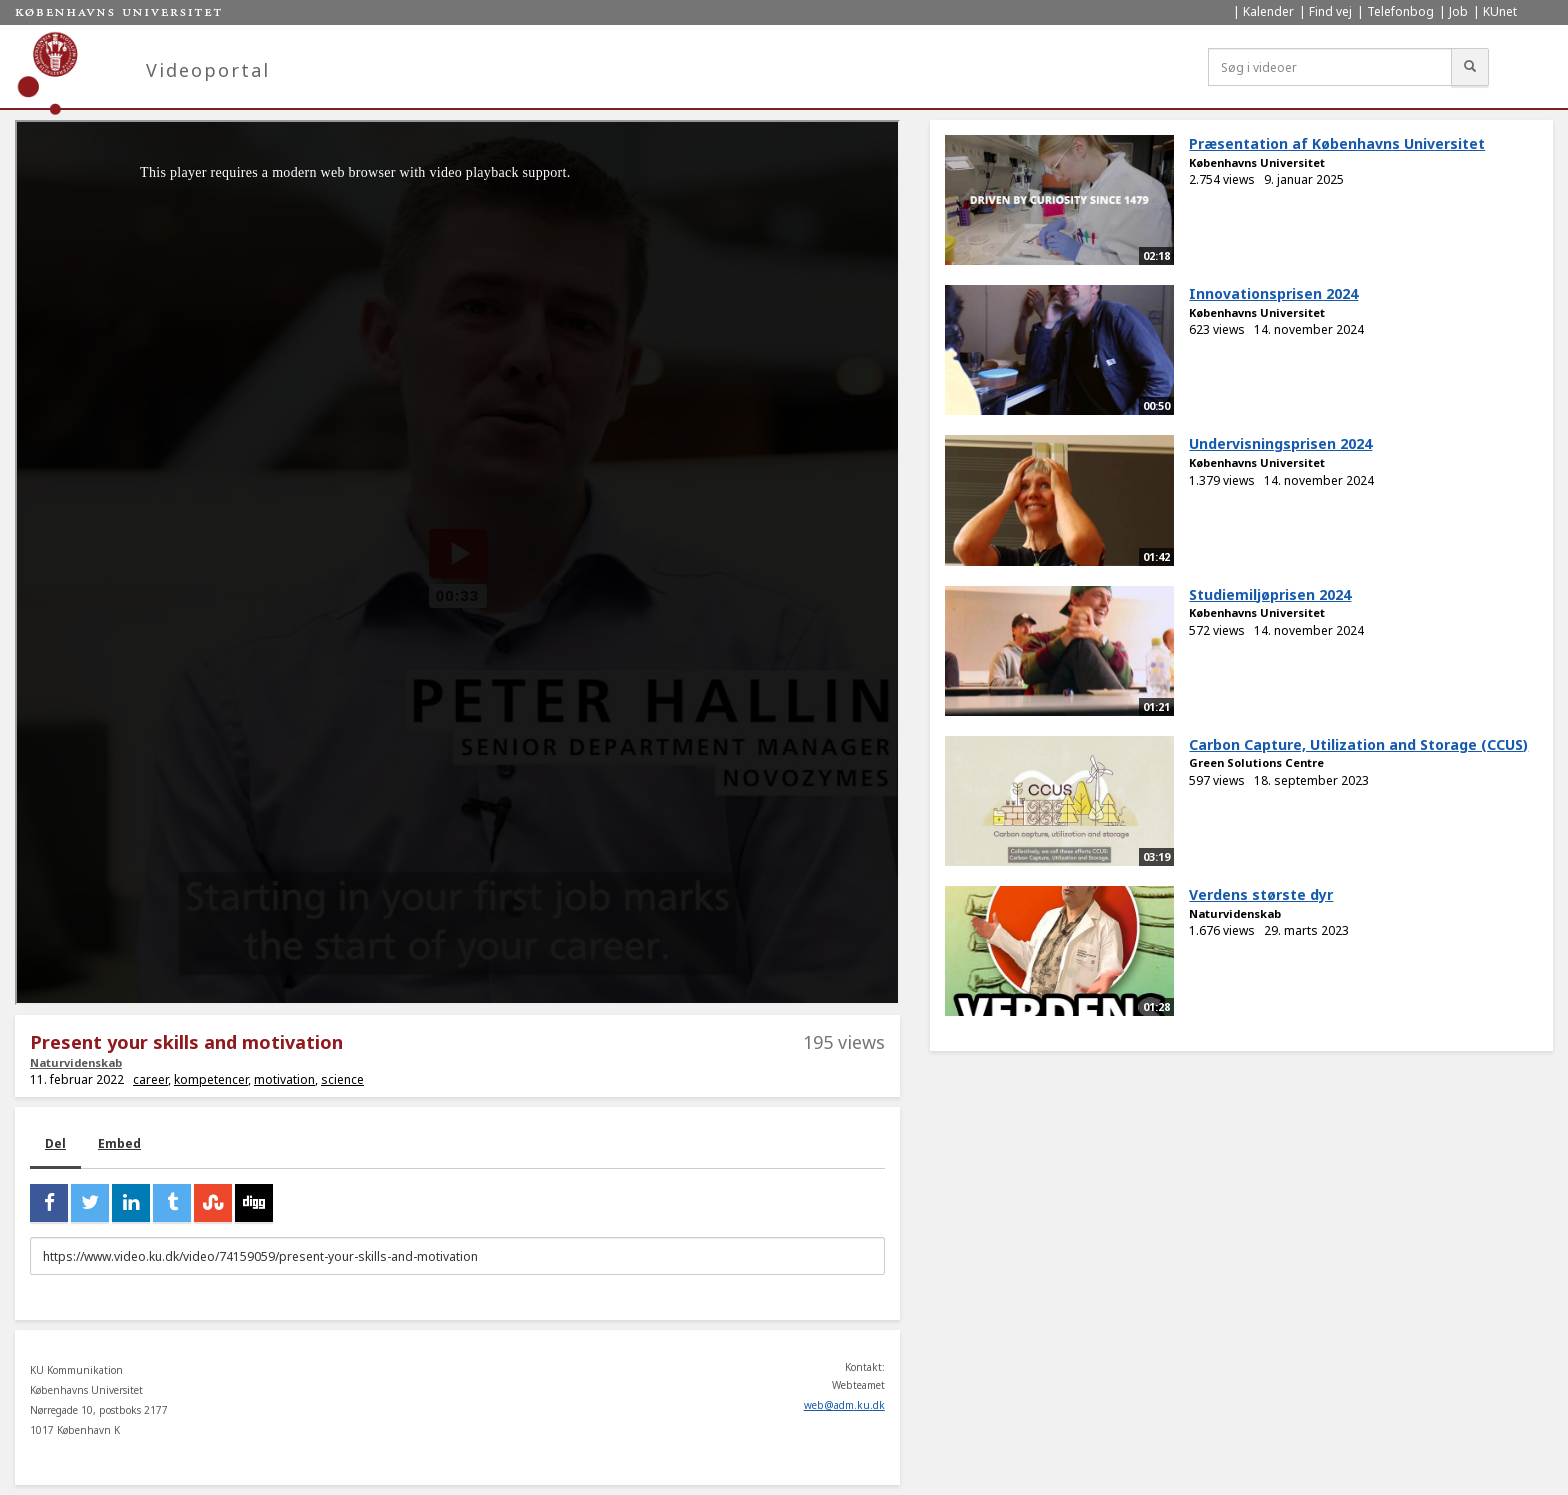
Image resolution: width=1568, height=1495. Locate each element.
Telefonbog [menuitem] (1400, 11)
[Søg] (1470, 67)
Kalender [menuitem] (1268, 11)
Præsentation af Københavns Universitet (1337, 143)
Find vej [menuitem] (1330, 11)
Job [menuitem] (1458, 11)
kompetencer (211, 1079)
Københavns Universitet (1257, 162)
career (150, 1079)
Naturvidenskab (76, 1062)
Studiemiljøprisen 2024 (1270, 594)
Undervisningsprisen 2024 (1280, 443)
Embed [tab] (119, 1143)
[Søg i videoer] (1330, 67)
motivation (284, 1079)
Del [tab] (55, 1143)
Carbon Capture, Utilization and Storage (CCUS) (1358, 744)
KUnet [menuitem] (1500, 11)
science (342, 1079)
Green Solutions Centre (1256, 762)
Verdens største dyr (1261, 894)
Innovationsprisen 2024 (1273, 293)
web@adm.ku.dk (844, 1405)
